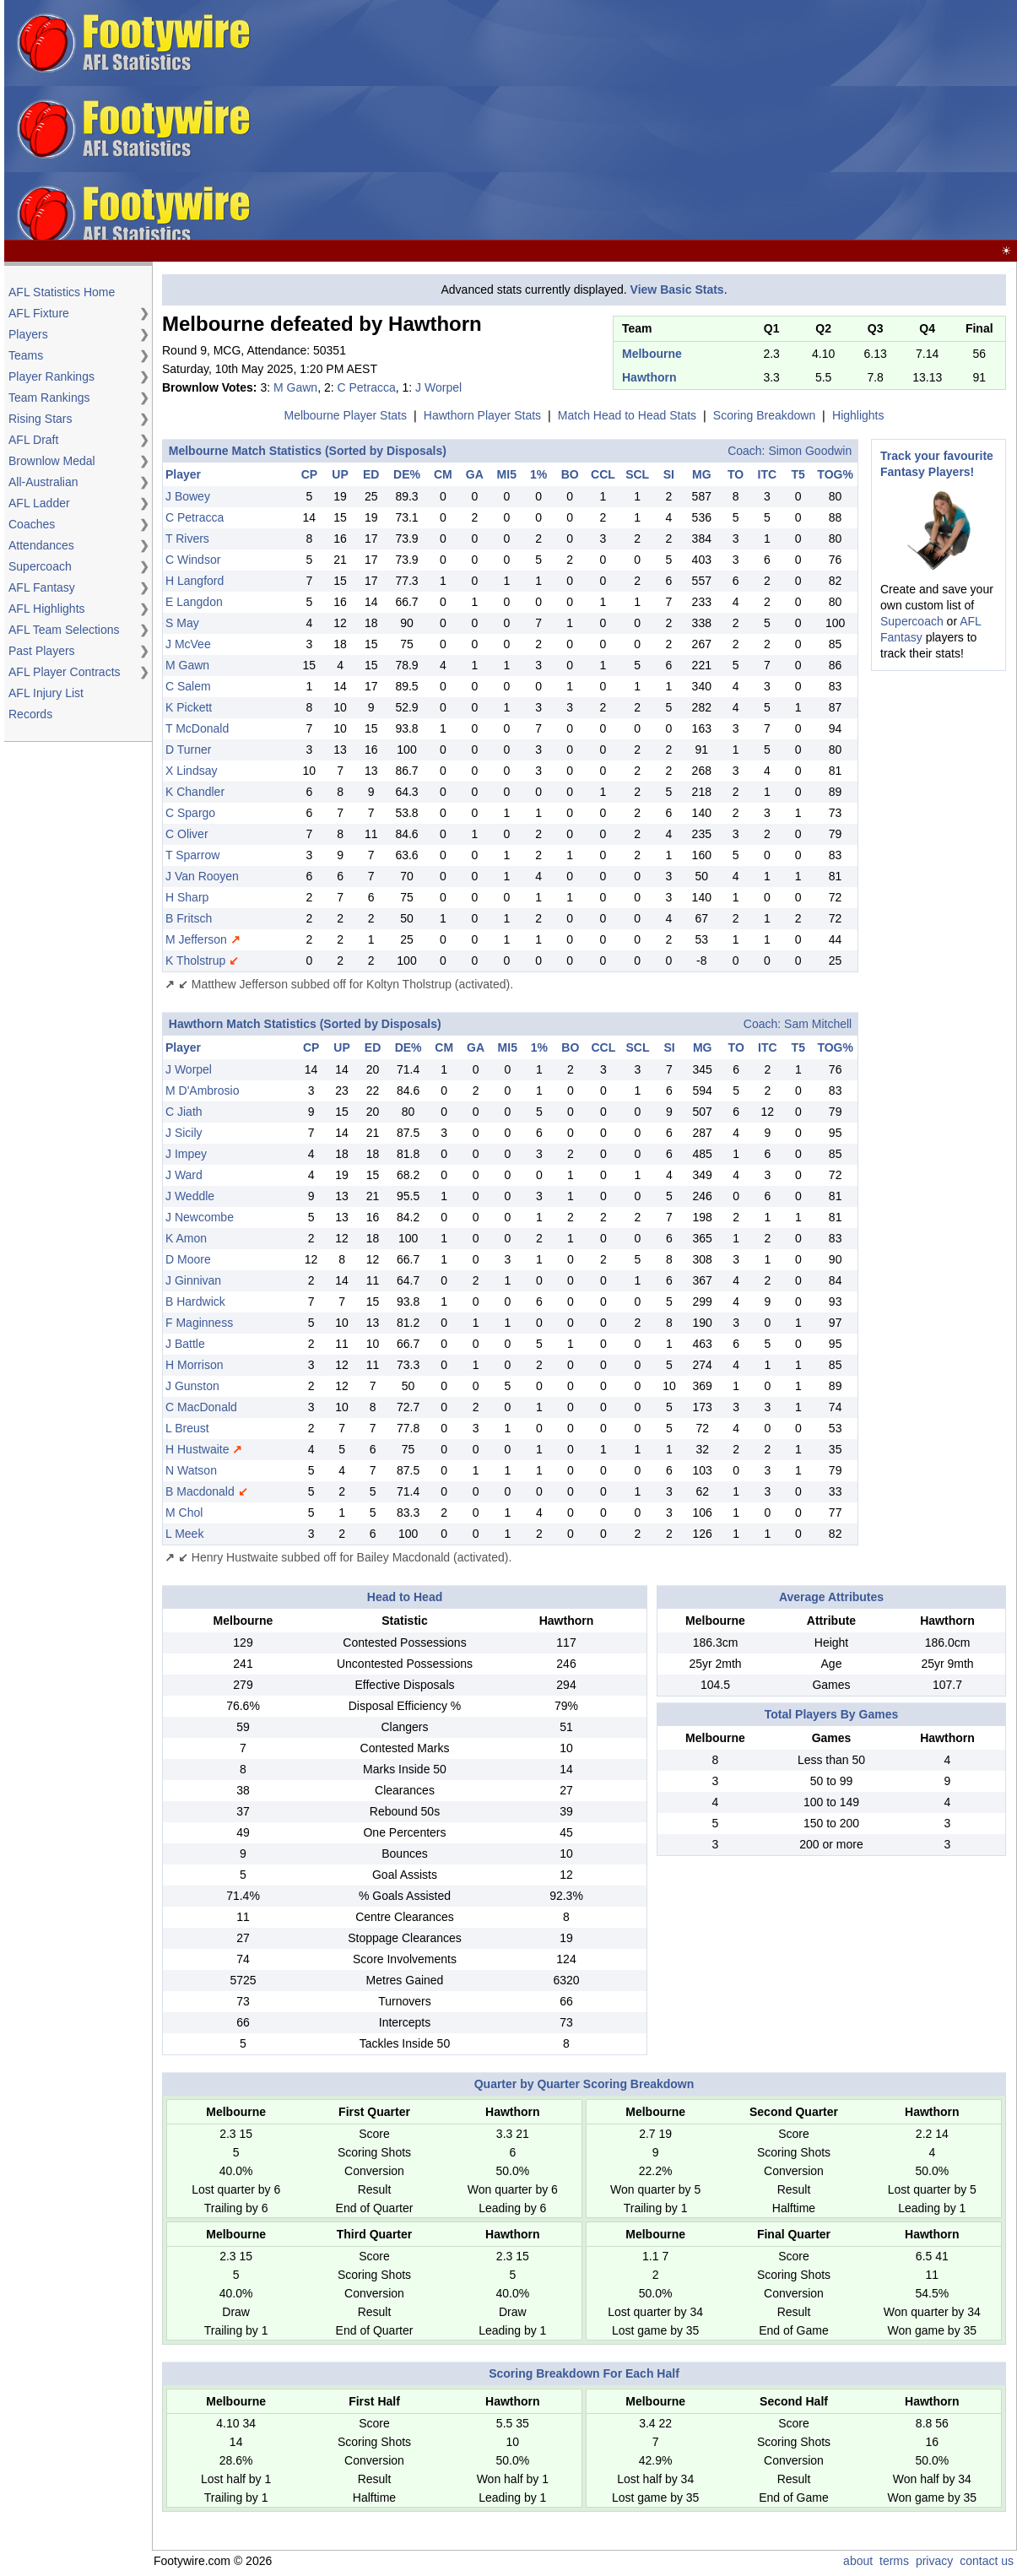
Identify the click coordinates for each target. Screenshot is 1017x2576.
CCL (603, 474)
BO (570, 474)
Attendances (41, 545)
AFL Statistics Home (61, 292)
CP (309, 474)
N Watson (191, 1470)
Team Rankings (49, 397)
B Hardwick (195, 1301)
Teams (25, 355)
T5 (797, 474)
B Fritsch (188, 918)
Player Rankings (51, 376)
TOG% (835, 474)
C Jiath (184, 1111)
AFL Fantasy (41, 587)
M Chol (184, 1512)
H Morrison (194, 1365)
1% (538, 474)
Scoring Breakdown (764, 415)
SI (668, 474)
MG (701, 474)
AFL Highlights (46, 608)
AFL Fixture (38, 313)
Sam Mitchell (818, 1024)
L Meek (184, 1533)
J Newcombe (199, 1217)
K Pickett (188, 707)
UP (340, 474)
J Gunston (192, 1386)
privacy (934, 2561)
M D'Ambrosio (202, 1090)
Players (28, 334)
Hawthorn (649, 377)
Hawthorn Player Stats (482, 415)
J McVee (188, 644)
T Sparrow (192, 855)
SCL (637, 474)
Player (183, 474)
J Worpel (438, 387)
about (858, 2561)
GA (475, 474)
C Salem (188, 686)
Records (30, 714)
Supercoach (40, 566)
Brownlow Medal (51, 461)
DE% (406, 474)
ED (371, 474)
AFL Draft (33, 439)
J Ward (184, 1175)
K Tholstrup (195, 960)
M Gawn (295, 387)
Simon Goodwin (810, 450)
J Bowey (187, 496)
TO (736, 474)
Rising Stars (40, 418)
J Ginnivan (193, 1280)
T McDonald (197, 728)
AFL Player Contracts (64, 672)
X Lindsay (191, 770)
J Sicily (184, 1132)
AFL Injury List (46, 693)
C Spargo (190, 813)
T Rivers (187, 538)
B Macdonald (200, 1491)
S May (182, 623)
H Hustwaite (197, 1449)
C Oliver (186, 834)
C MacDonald (201, 1407)
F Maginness (199, 1322)
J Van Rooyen (202, 876)
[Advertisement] (744, 121)
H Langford (194, 580)
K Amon (186, 1238)
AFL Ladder (39, 503)
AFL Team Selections (64, 629)
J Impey (186, 1154)
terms (894, 2561)
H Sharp (186, 897)
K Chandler (194, 791)
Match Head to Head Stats (627, 415)
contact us (987, 2561)
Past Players (41, 651)
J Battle (185, 1343)
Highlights (858, 415)
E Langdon (194, 602)
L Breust (187, 1428)
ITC (767, 474)
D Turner (188, 749)
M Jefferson (196, 939)
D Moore (188, 1259)
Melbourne (652, 353)
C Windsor (192, 559)
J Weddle (189, 1196)
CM (443, 474)
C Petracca (366, 387)
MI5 (507, 474)
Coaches (31, 524)
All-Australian (43, 482)
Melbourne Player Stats (345, 415)
